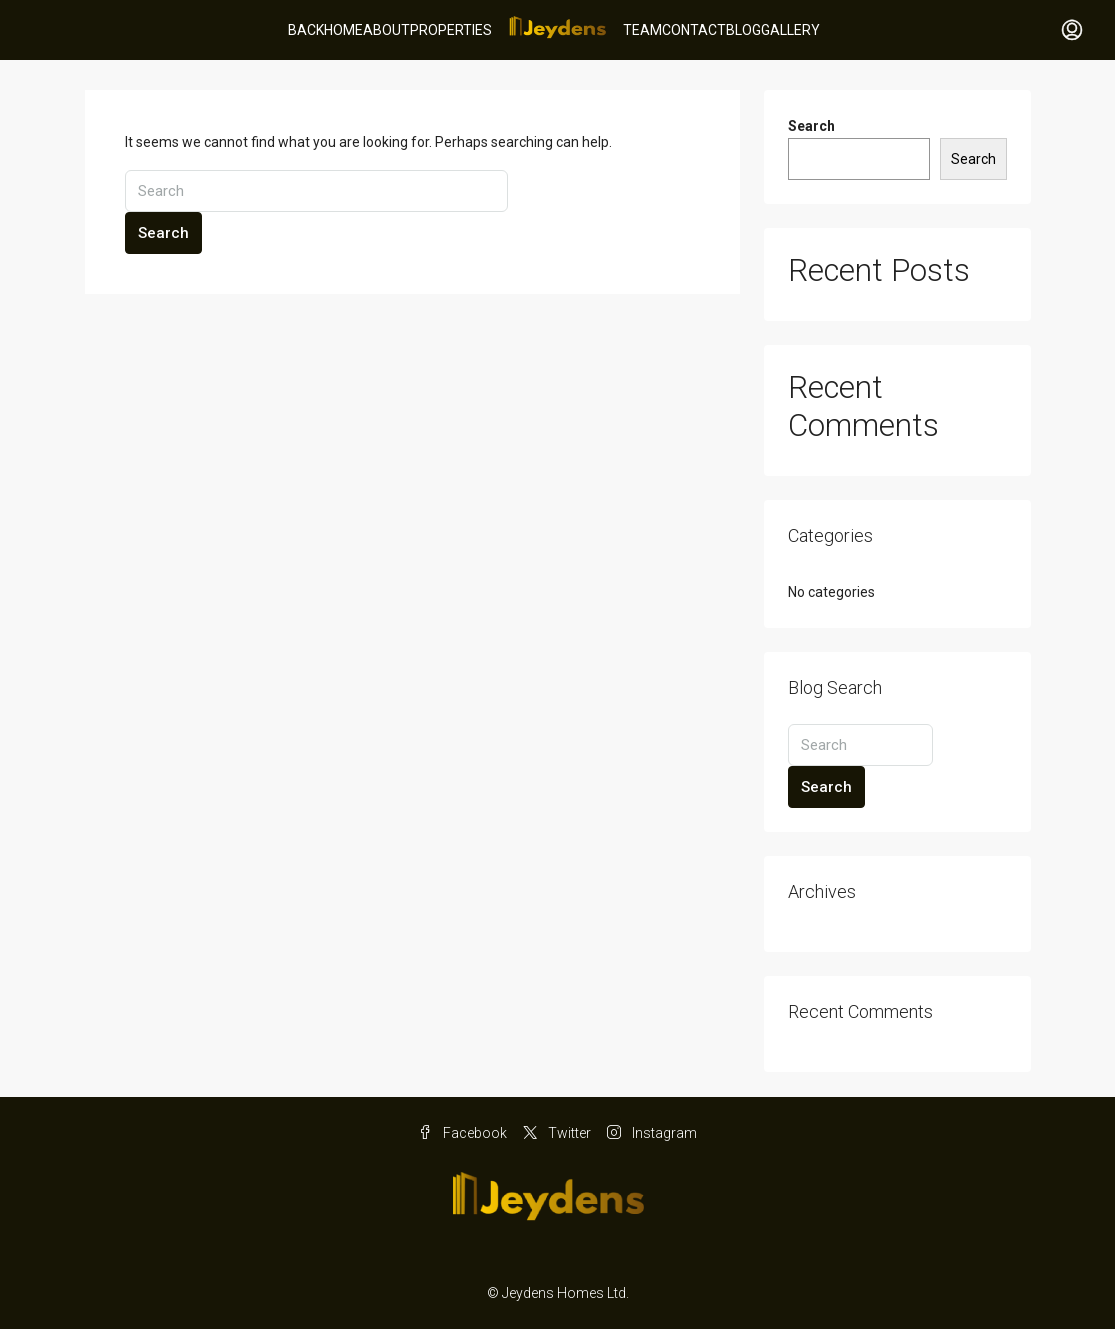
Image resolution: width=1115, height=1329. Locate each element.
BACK (306, 30)
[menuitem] (1072, 31)
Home (343, 30)
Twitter (557, 1133)
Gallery (790, 30)
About (386, 30)
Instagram (652, 1133)
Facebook (462, 1133)
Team (642, 30)
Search (163, 233)
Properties (451, 30)
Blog (743, 30)
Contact (694, 30)
